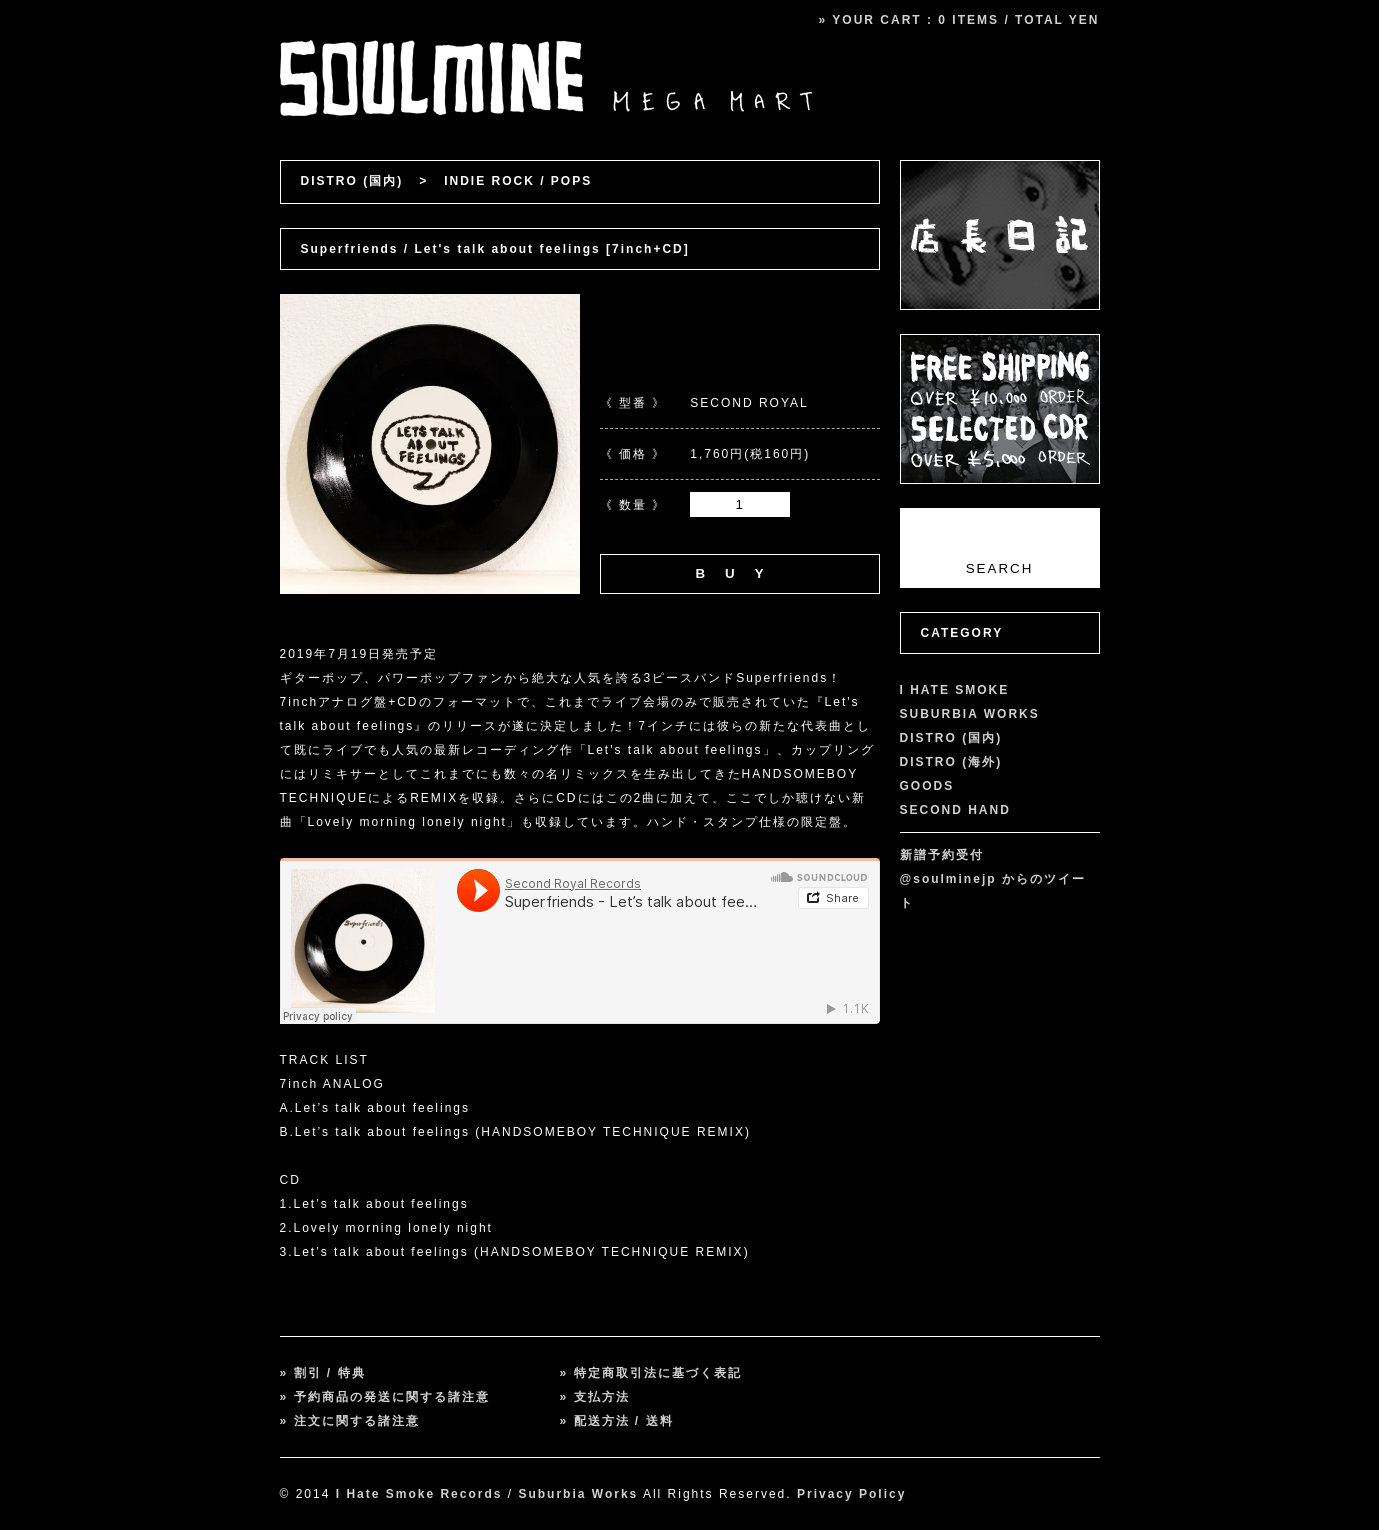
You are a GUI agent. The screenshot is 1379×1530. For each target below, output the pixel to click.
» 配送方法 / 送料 (617, 1421)
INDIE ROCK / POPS (518, 181)
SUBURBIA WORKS (970, 714)
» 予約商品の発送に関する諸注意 (385, 1397)
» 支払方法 (595, 1397)
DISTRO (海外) (951, 762)
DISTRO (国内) (352, 181)
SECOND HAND (955, 810)
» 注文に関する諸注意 (350, 1421)
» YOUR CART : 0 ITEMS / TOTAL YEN (959, 20)
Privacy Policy (851, 1494)
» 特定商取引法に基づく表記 (651, 1373)
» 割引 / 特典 (323, 1373)
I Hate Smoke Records (419, 1494)
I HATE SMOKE (955, 690)
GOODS (927, 786)
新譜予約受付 (942, 855)
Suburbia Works (578, 1494)
